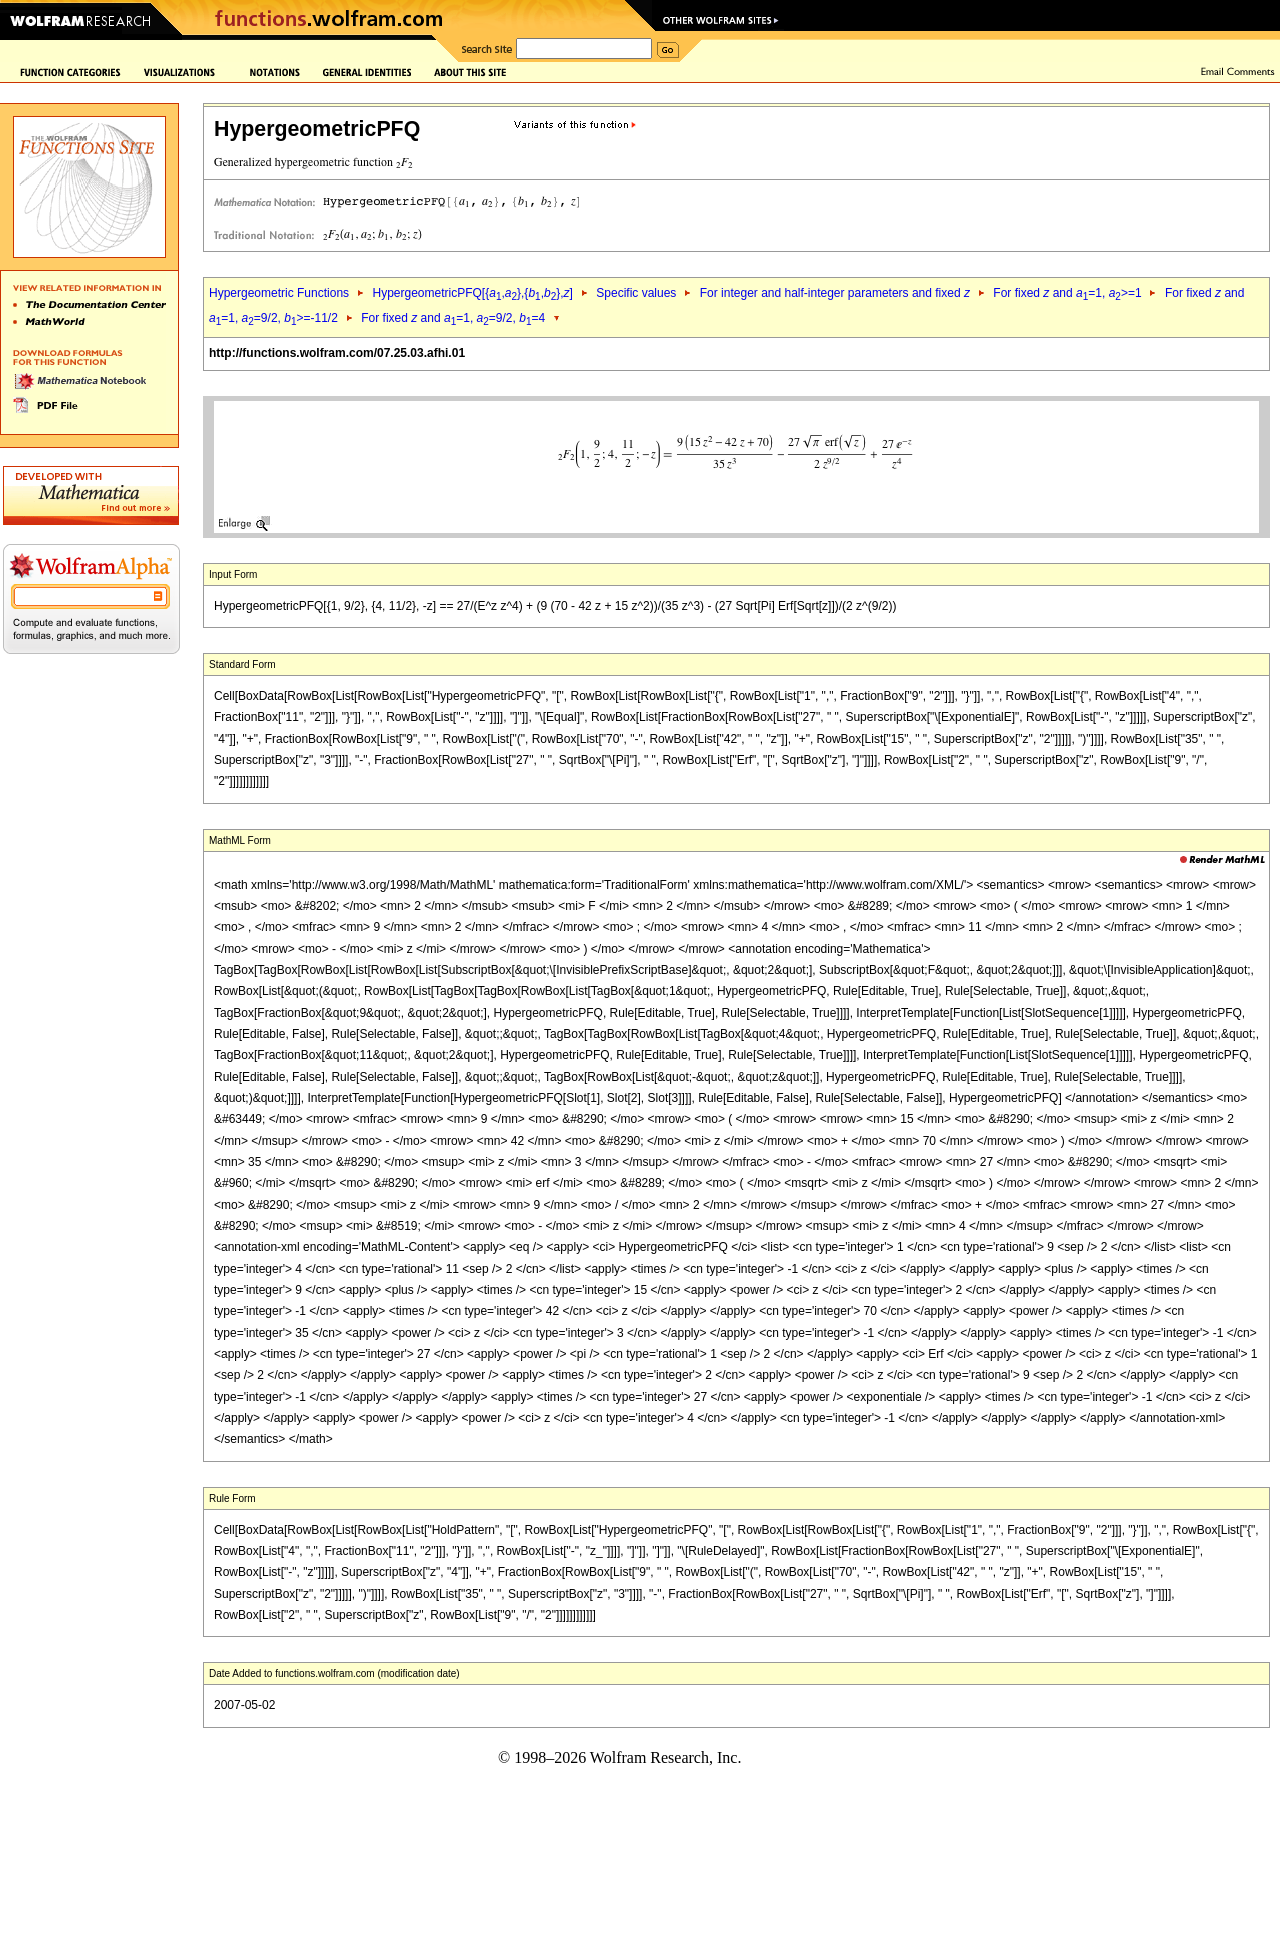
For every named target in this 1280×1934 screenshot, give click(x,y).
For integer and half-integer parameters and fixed (835, 293)
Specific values (636, 293)
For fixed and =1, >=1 (1067, 293)
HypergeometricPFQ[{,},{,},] (472, 293)
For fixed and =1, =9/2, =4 (453, 318)
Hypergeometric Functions (279, 293)
